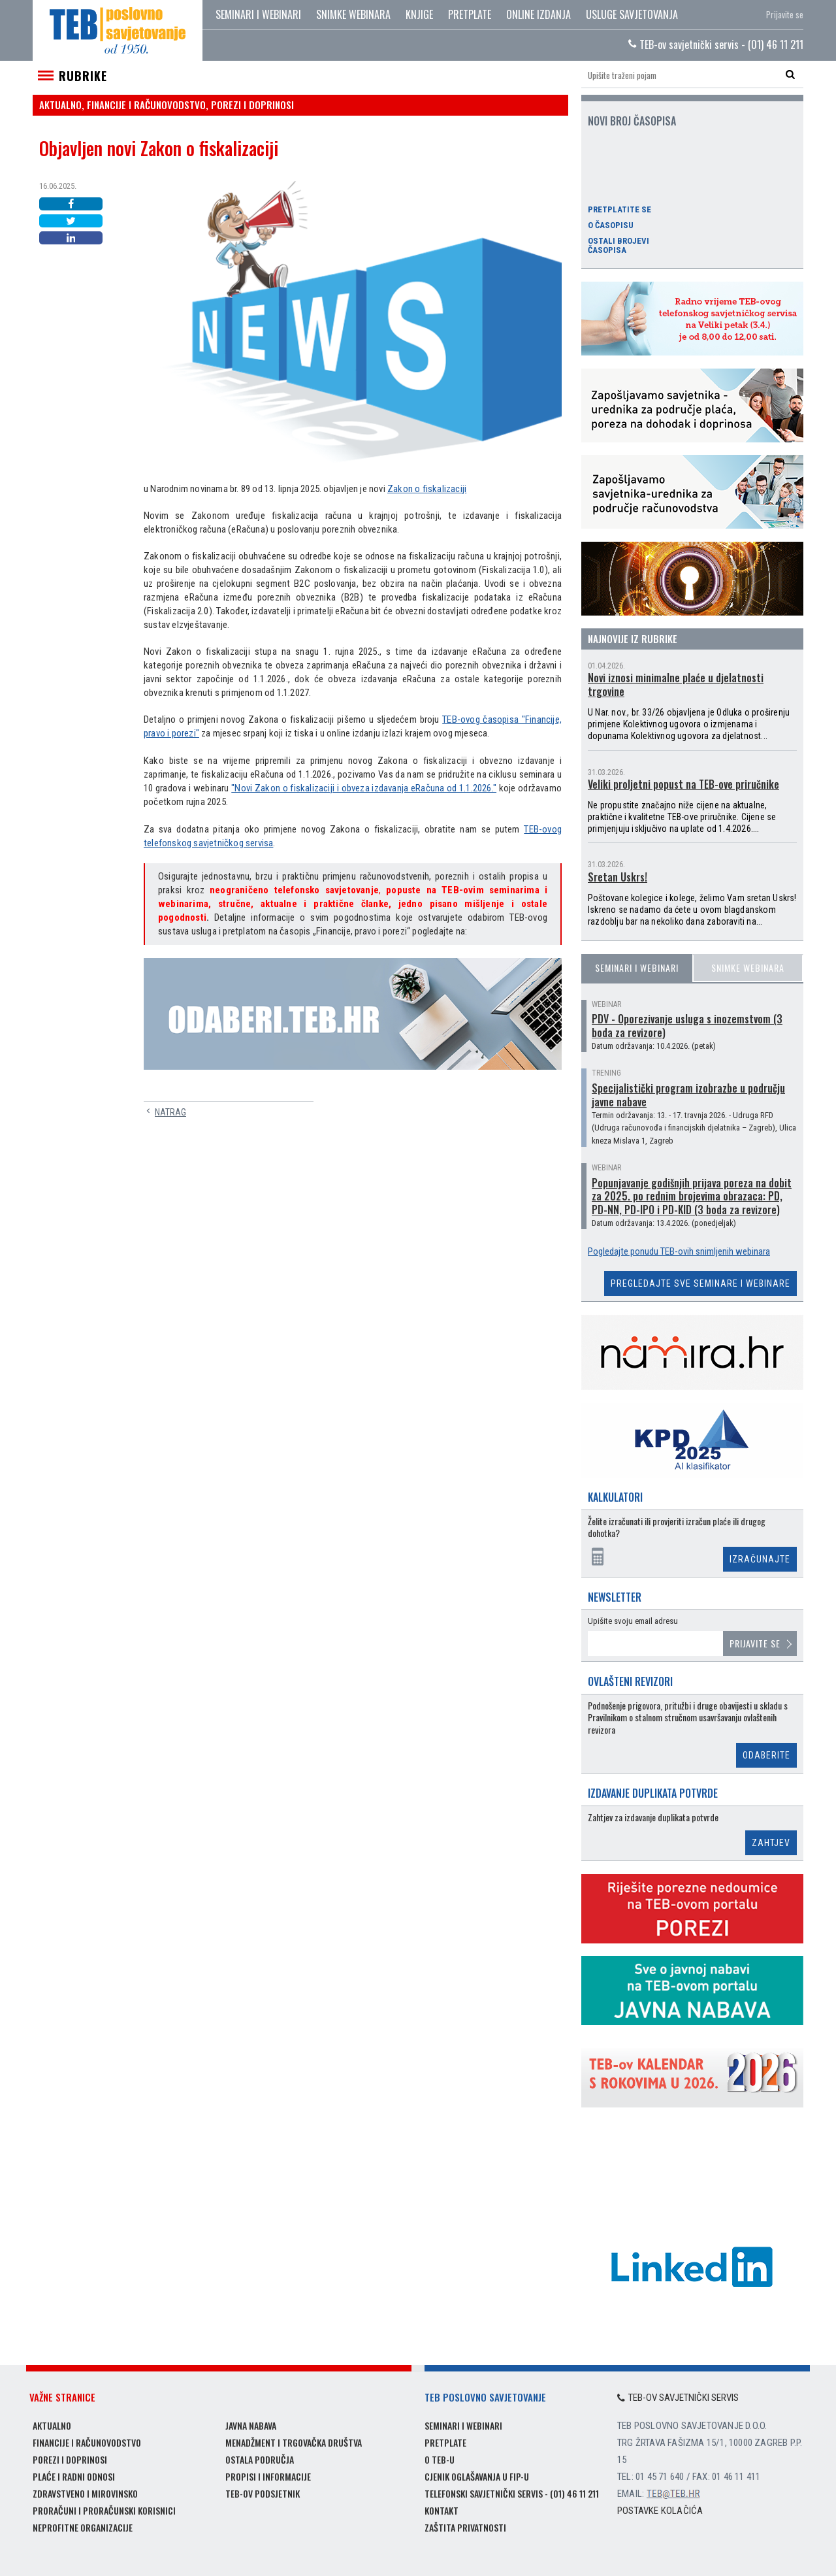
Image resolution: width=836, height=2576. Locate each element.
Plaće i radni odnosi (74, 2476)
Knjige (419, 14)
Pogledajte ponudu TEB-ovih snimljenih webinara (679, 1251)
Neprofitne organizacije (83, 2527)
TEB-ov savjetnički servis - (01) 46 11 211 (715, 44)
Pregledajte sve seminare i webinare (700, 1283)
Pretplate (469, 14)
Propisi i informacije (268, 2476)
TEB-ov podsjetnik (262, 2493)
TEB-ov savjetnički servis (678, 2397)
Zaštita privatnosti (465, 2527)
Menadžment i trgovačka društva (293, 2442)
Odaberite (766, 1755)
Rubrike (83, 75)
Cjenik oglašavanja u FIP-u (477, 2476)
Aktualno (52, 2425)
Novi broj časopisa (632, 121)
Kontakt (441, 2510)
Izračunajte (760, 1559)
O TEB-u (440, 2459)
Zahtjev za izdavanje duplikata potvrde (653, 1817)
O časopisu (611, 225)
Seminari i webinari (258, 14)
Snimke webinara (353, 14)
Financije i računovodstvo (87, 2442)
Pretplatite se (619, 209)
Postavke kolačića (660, 2511)
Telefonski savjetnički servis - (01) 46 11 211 (512, 2493)
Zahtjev (771, 1843)
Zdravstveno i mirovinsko (85, 2493)
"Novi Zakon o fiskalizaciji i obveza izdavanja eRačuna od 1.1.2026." (363, 788)
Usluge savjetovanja (632, 14)
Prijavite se (784, 14)
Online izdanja (538, 14)
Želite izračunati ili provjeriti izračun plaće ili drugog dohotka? (676, 1527)
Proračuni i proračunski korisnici (104, 2510)
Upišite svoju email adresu (633, 1621)
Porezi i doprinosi (70, 2459)
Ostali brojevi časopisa (618, 246)
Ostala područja (259, 2459)
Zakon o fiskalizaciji (426, 489)
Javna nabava (250, 2425)
